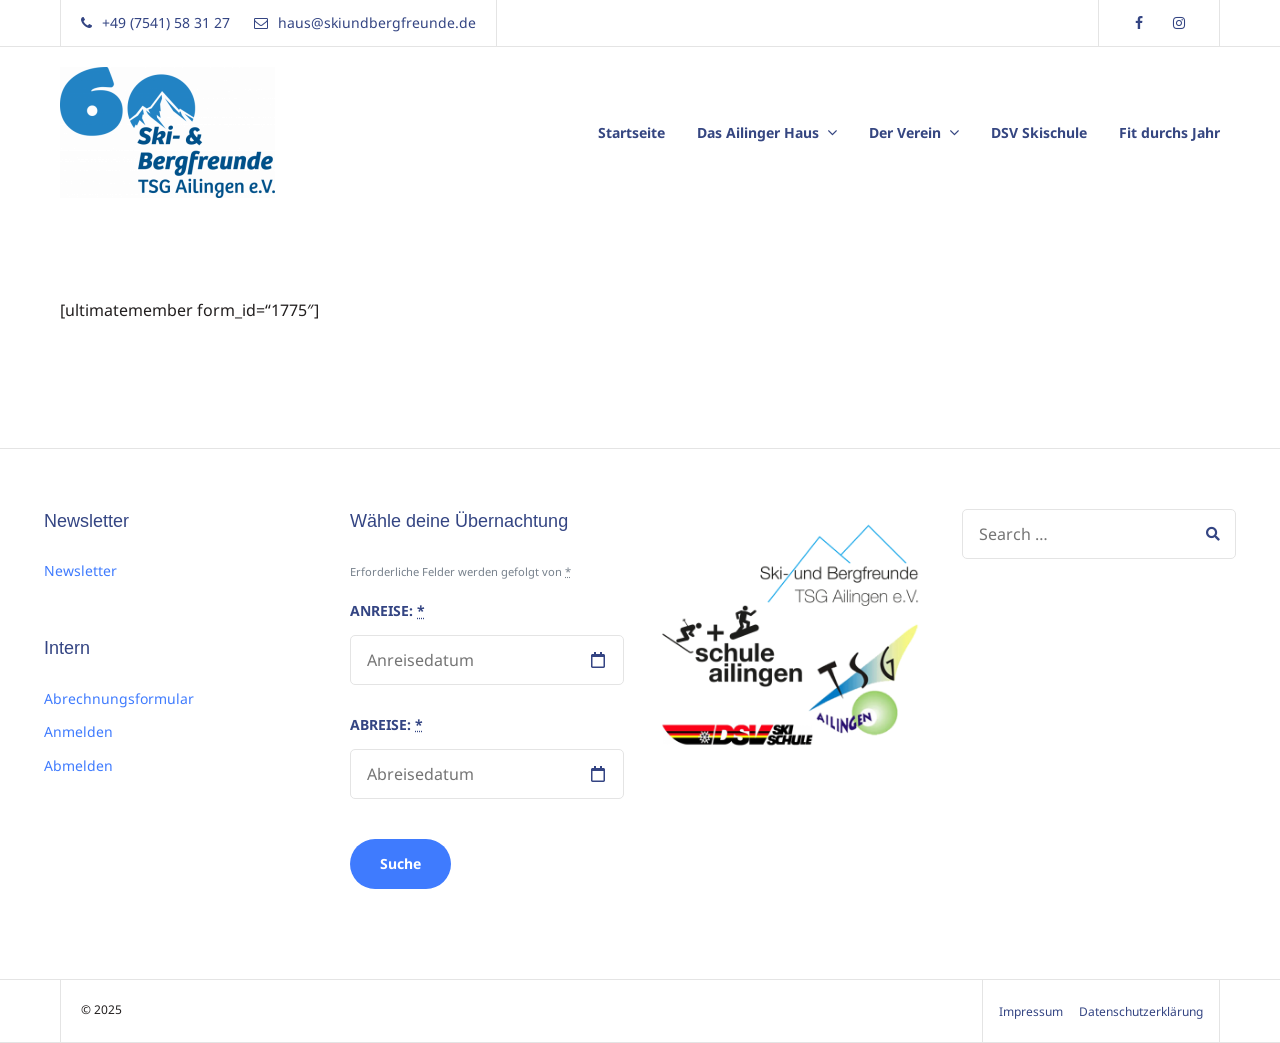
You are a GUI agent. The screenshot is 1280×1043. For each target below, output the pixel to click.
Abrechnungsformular (119, 698)
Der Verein (905, 132)
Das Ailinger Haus (758, 132)
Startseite (631, 132)
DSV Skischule (1039, 132)
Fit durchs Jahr (1169, 132)
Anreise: (387, 610)
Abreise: (386, 724)
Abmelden (78, 765)
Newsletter (80, 570)
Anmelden (78, 731)
